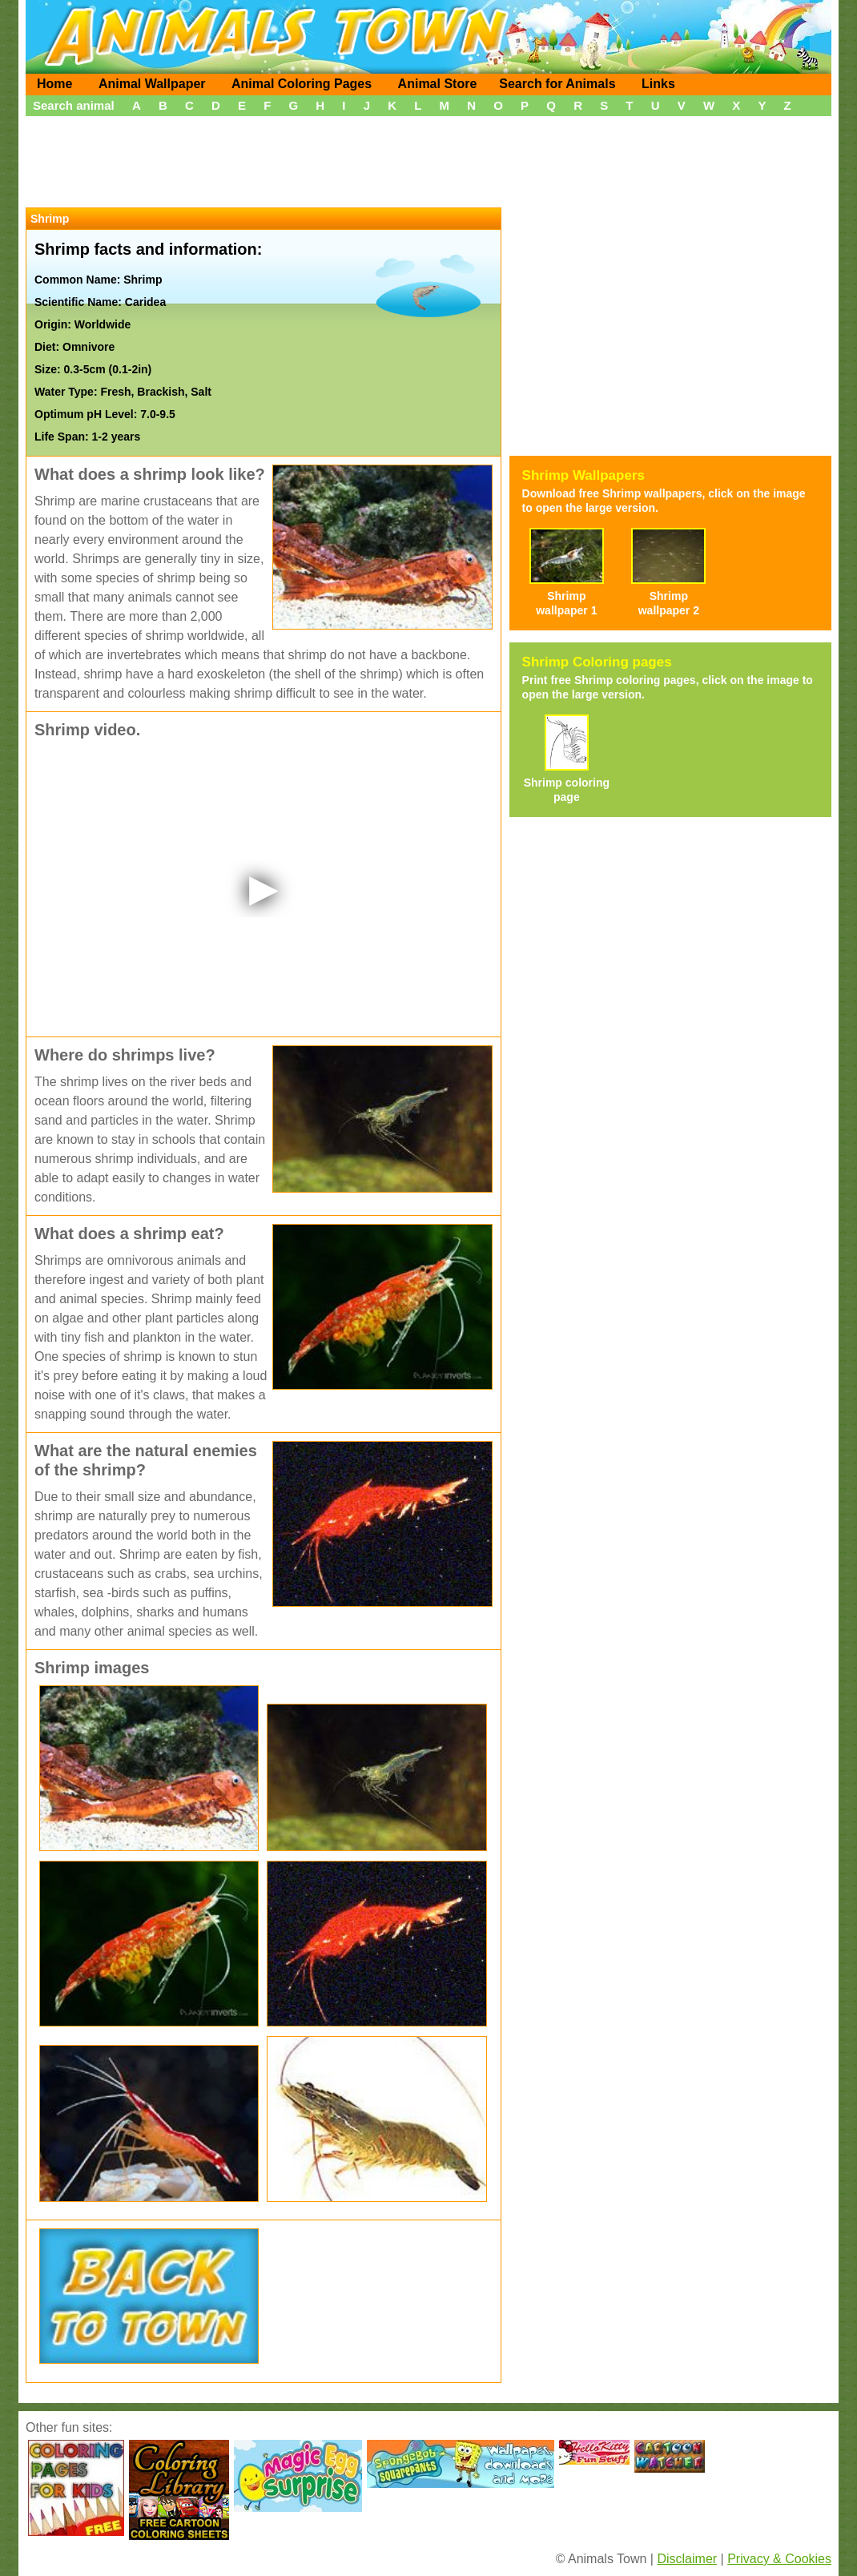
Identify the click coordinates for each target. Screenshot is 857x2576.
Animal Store (437, 84)
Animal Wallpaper (152, 84)
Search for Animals (557, 84)
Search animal (74, 105)
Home (54, 84)
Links (658, 84)
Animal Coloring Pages (301, 84)
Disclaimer (687, 2559)
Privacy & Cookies (779, 2559)
